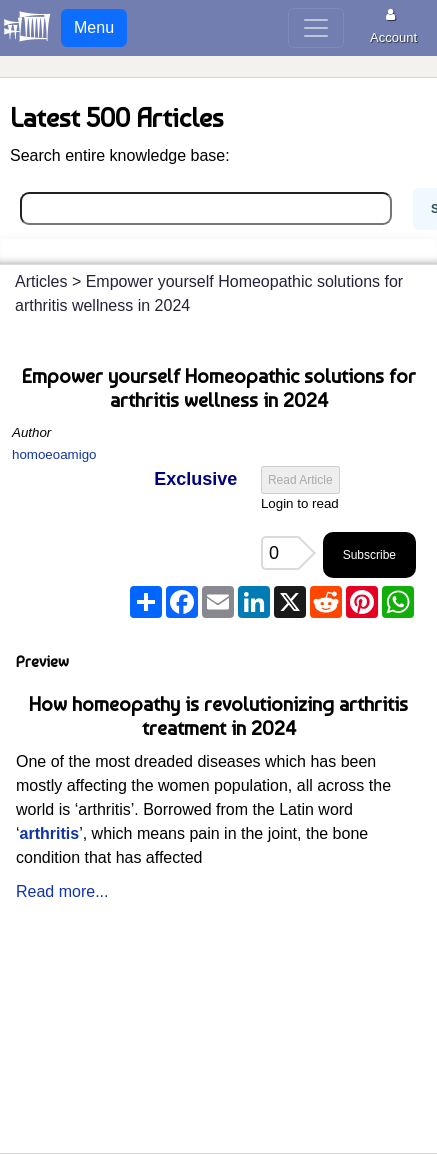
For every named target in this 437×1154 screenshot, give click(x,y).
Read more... (62, 891)
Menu (94, 27)
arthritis (50, 833)
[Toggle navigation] (316, 28)
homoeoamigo (54, 454)
